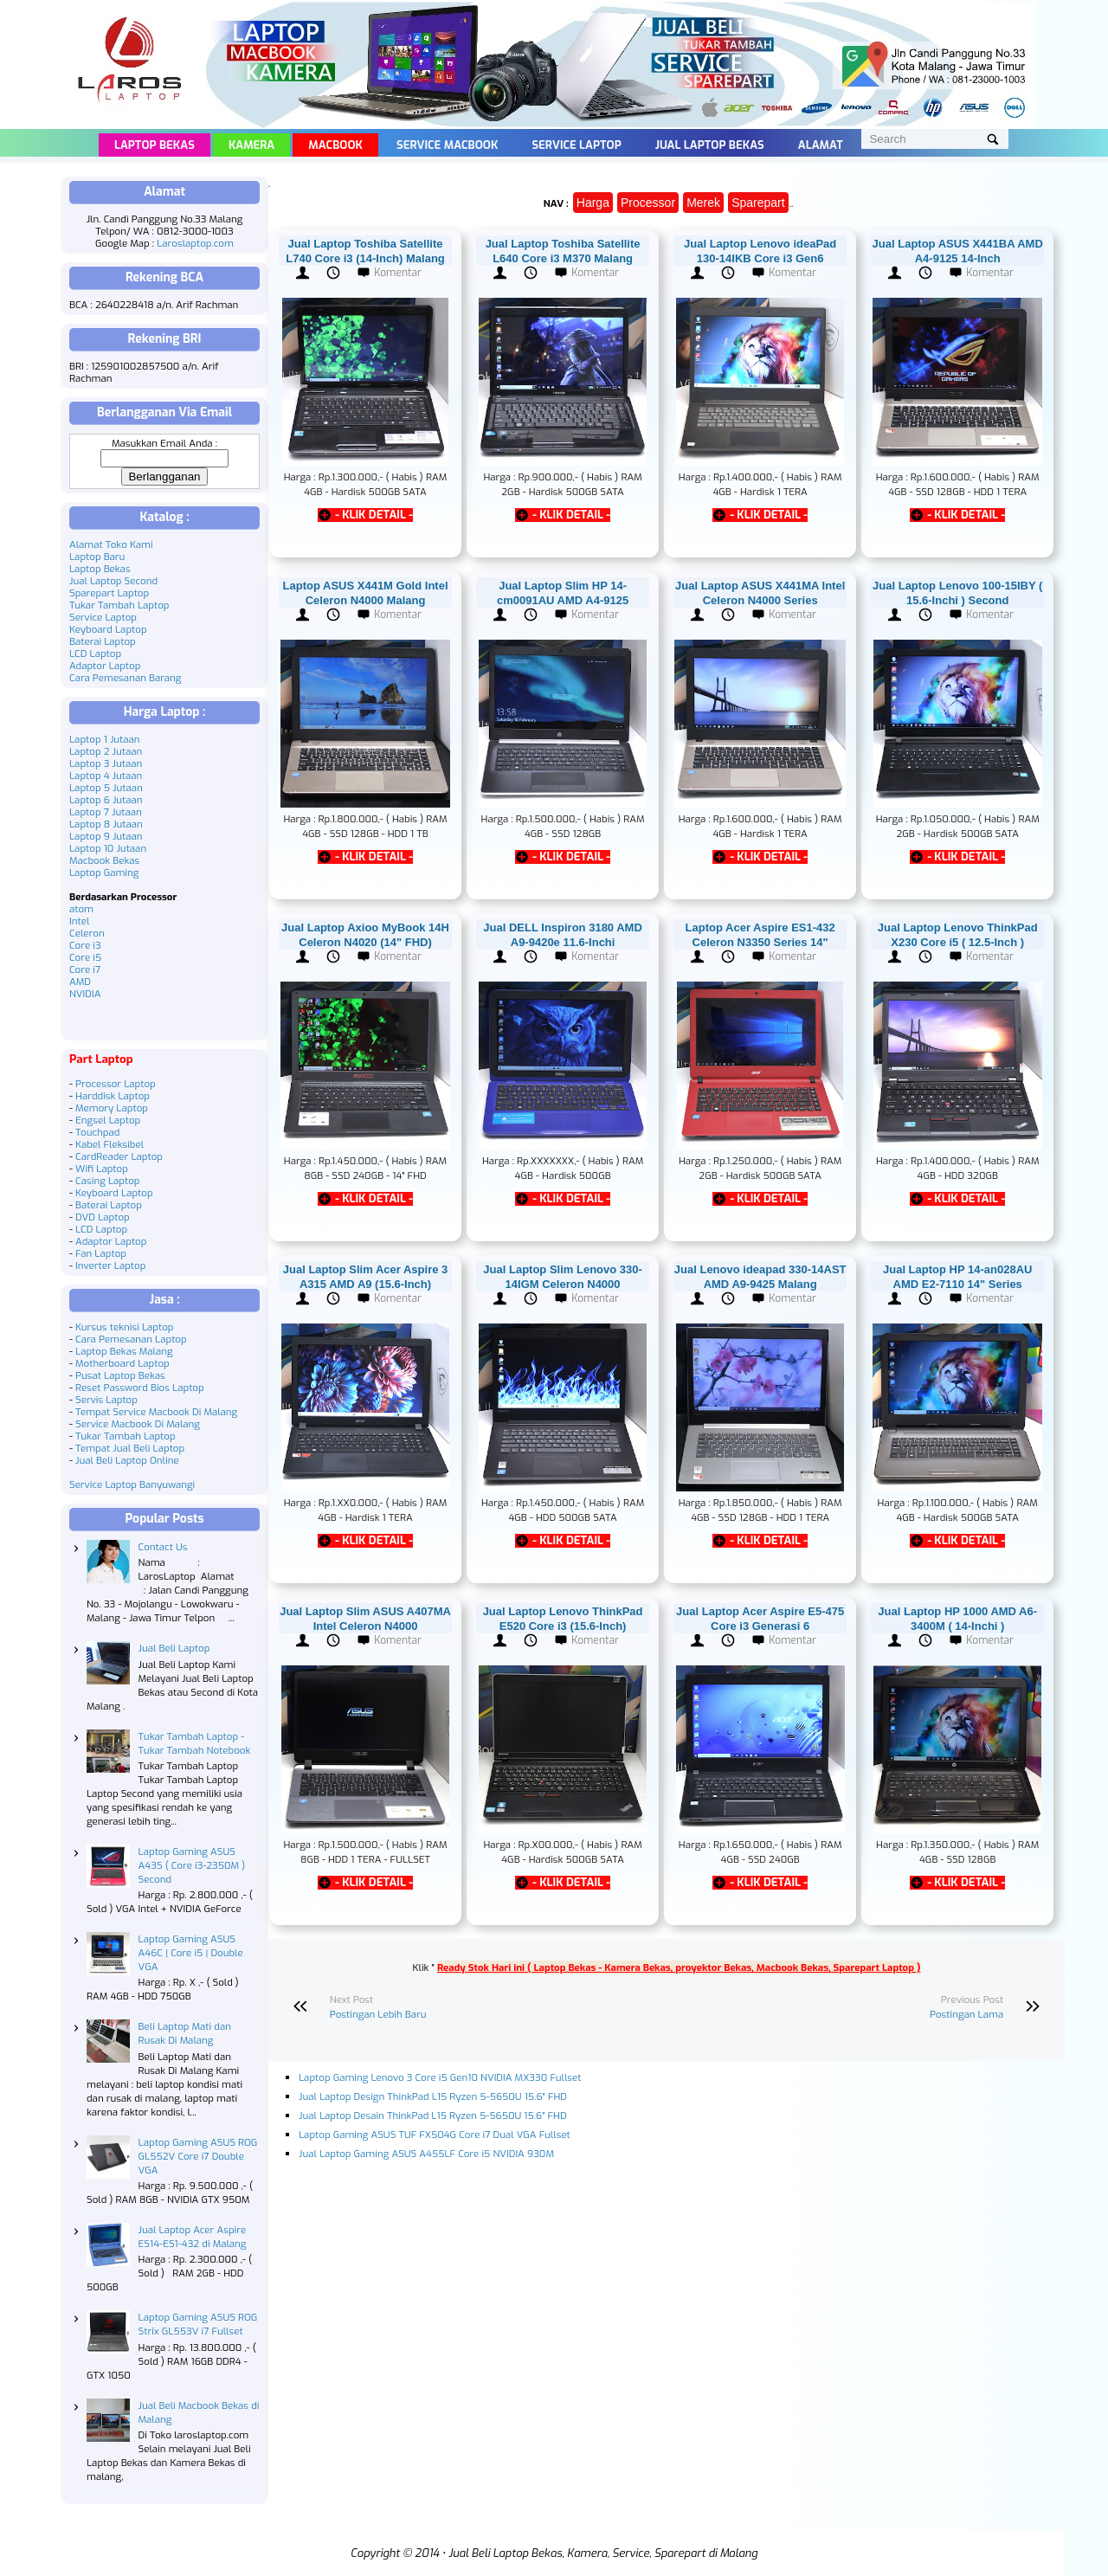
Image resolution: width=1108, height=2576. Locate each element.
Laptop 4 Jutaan (105, 775)
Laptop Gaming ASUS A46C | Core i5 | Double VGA (190, 1953)
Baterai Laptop (102, 641)
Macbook (335, 145)
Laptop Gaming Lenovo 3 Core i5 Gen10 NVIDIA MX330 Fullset (440, 2077)
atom (81, 909)
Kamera (251, 145)
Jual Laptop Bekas (709, 145)
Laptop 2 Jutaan (105, 751)
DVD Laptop (102, 1217)
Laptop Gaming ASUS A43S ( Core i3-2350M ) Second (192, 1865)
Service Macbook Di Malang (137, 1424)
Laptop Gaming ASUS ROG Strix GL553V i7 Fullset (198, 2324)
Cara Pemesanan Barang (125, 678)
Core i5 (85, 957)
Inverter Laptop (110, 1265)
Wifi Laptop (101, 1168)
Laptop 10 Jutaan (107, 848)
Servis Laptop (106, 1400)
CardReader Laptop (119, 1156)
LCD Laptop (95, 653)
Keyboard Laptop (108, 629)
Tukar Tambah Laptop (119, 605)
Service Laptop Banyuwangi (132, 1484)
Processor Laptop (115, 1084)
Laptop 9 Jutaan (106, 836)
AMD (80, 982)
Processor (648, 202)
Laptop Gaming (103, 872)
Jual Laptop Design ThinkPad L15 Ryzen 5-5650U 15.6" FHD (433, 2096)
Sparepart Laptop (109, 593)
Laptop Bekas (154, 145)
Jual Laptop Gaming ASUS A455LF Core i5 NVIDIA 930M (426, 2154)
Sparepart (757, 202)
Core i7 (84, 969)
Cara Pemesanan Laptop (131, 1339)
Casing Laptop (107, 1181)
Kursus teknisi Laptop (124, 1327)
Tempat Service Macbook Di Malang (156, 1412)
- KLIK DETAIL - (374, 515)
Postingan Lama (966, 2014)
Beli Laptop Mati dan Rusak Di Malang (184, 2033)
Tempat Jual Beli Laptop (129, 1448)
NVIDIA (84, 994)
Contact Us (163, 1547)
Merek (703, 202)
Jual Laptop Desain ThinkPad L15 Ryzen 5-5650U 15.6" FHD (433, 2115)
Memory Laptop (111, 1108)
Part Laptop (101, 1059)
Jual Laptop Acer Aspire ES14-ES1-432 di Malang (192, 2237)
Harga (593, 202)
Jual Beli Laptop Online (127, 1460)
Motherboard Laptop (122, 1363)
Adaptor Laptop (104, 666)
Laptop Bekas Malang (124, 1351)
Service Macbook (447, 145)
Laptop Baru (97, 557)
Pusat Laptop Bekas (120, 1375)
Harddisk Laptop (112, 1096)
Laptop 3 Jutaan (105, 763)
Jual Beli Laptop (174, 1648)
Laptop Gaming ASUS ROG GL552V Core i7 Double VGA (198, 2156)
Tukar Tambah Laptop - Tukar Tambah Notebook (194, 1743)
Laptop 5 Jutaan (106, 788)
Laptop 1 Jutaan (104, 739)
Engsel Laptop (107, 1120)
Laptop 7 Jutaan (105, 812)
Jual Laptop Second (113, 581)
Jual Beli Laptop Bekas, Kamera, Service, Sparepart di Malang (602, 2553)
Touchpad (97, 1132)
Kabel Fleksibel (109, 1144)
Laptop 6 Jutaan (106, 800)
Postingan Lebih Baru (378, 2014)
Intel (79, 921)
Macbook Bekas (104, 860)
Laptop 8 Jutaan (106, 824)
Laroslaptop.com (195, 243)
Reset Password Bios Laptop (139, 1387)
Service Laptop (576, 145)
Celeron (87, 933)
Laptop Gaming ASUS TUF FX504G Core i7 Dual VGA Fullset (434, 2134)
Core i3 (85, 945)
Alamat (820, 145)
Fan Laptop (100, 1253)
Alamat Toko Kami (111, 544)
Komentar (398, 273)
